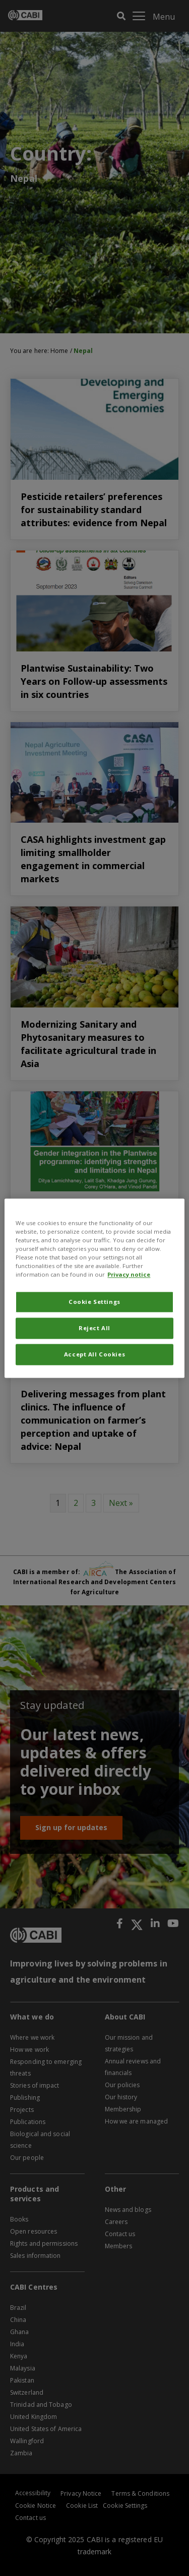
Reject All (94, 1328)
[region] (94, 1288)
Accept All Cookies (94, 1354)
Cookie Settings (94, 1301)
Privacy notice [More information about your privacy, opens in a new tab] (128, 1274)
